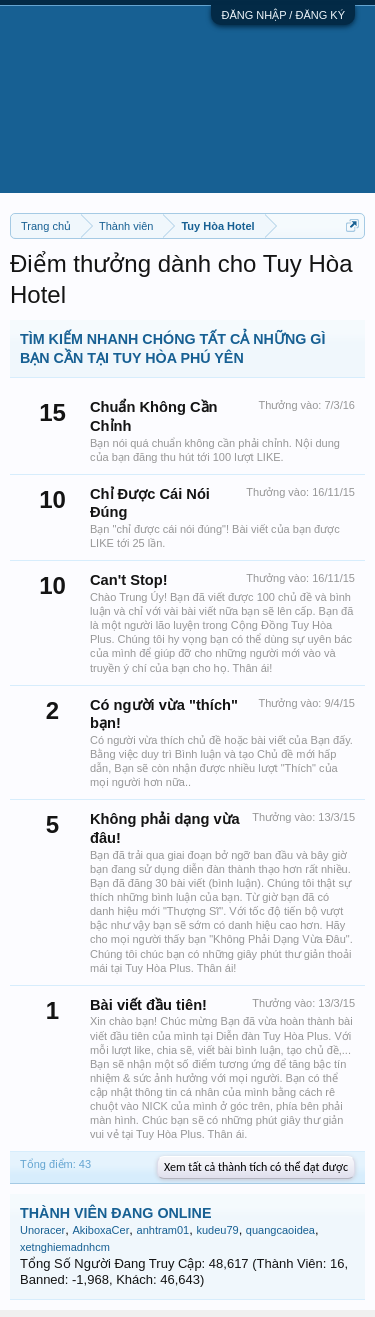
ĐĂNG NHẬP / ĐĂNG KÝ (283, 15)
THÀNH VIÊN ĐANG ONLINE (115, 1213)
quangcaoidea (280, 1230)
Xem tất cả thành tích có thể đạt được (256, 1167)
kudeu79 (217, 1230)
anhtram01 (163, 1230)
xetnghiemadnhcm (65, 1247)
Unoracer (42, 1230)
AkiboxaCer (100, 1230)
